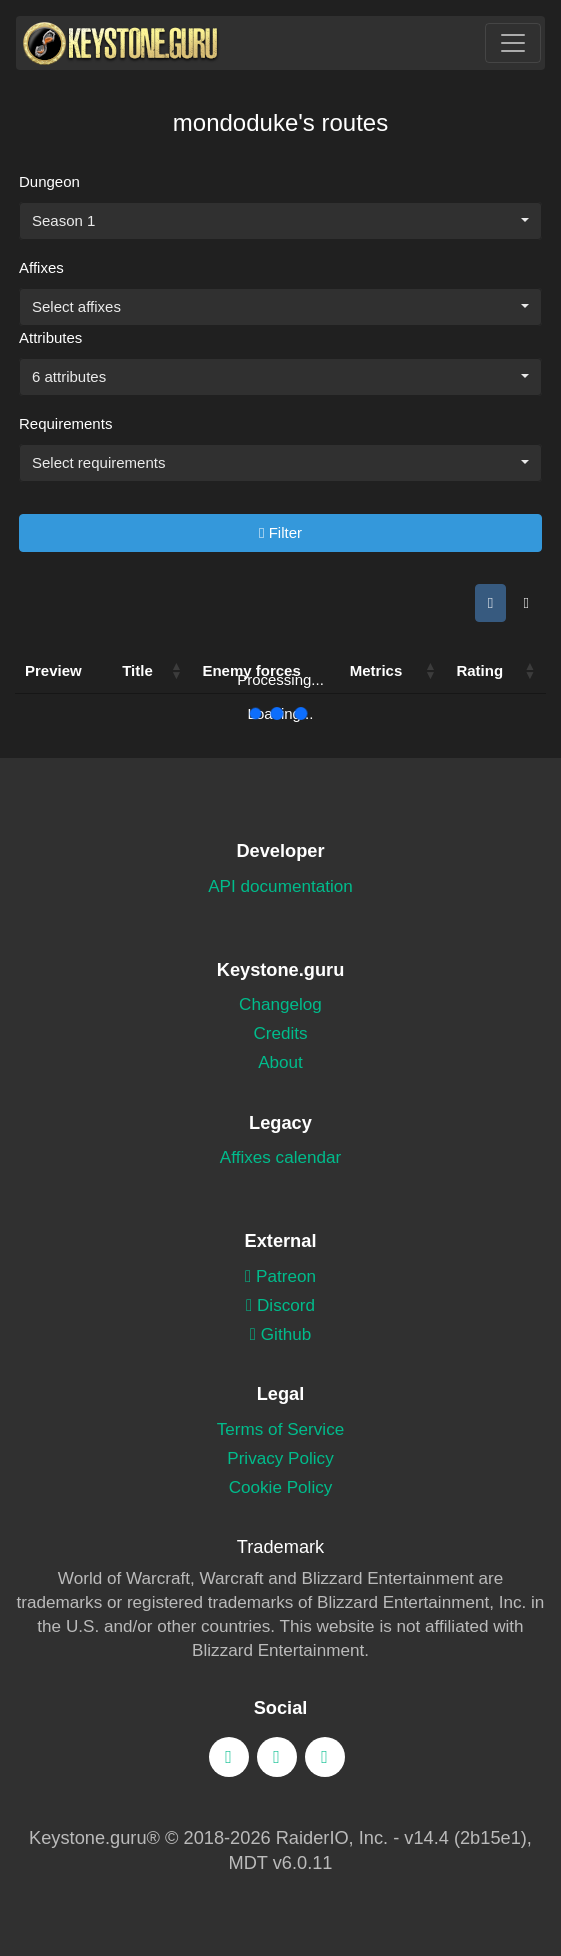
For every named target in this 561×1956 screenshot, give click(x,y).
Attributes (50, 337)
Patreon (280, 1276)
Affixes (41, 267)
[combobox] (280, 221)
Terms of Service (280, 1429)
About (280, 1062)
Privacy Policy (280, 1458)
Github (280, 1334)
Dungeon (49, 181)
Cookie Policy (281, 1487)
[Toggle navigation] (513, 43)
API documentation (280, 886)
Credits (280, 1033)
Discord (280, 1305)
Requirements (65, 423)
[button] (176, 671)
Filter (280, 532)
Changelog (280, 1004)
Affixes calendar (280, 1157)
